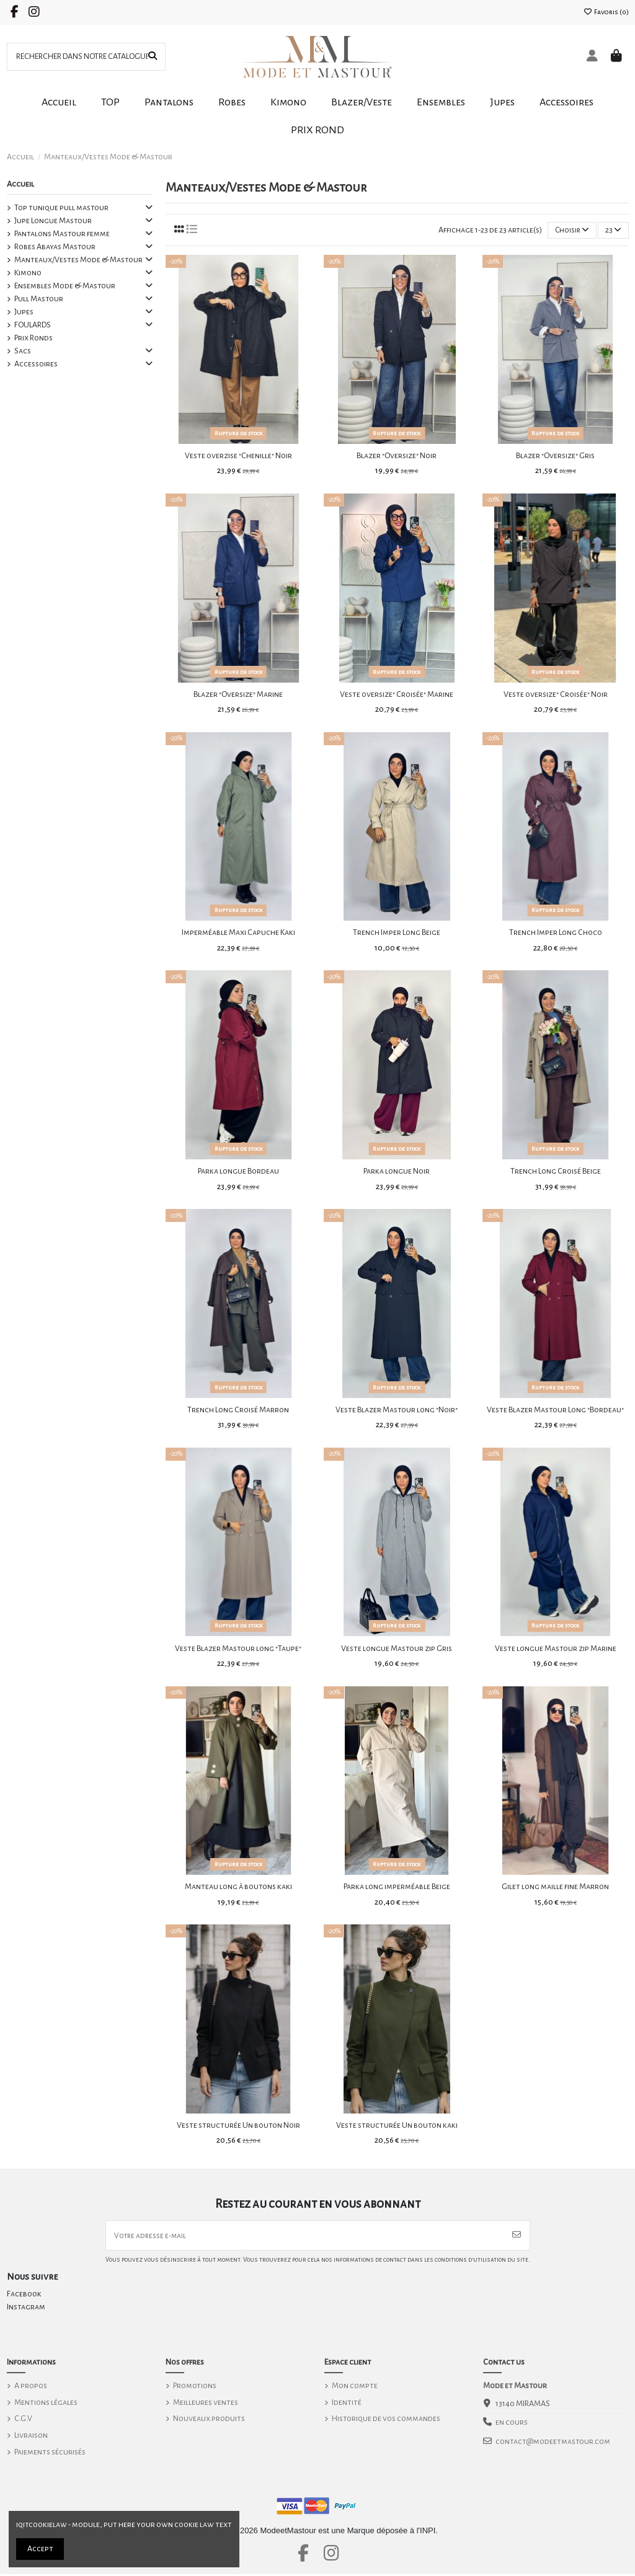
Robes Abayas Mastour (54, 246)
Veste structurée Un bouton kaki (397, 2126)
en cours (511, 2424)
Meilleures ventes (205, 2404)
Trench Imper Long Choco (555, 933)
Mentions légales (46, 2404)
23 (613, 229)
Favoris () (606, 11)
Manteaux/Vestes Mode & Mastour (78, 259)
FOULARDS (32, 325)
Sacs (22, 351)
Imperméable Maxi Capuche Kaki (238, 933)
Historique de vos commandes (386, 2420)
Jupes (23, 312)
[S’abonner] (517, 2236)
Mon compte (355, 2387)
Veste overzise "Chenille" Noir (238, 456)
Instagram (26, 2308)
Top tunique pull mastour (61, 207)
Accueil (20, 184)
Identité (347, 2404)
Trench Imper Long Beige (396, 933)
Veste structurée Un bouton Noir (238, 2126)
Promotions (194, 2387)
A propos (30, 2387)
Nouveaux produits (209, 2420)
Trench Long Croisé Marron (238, 1410)
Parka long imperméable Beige (397, 1887)
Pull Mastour (38, 298)
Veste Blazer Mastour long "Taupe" (238, 1649)
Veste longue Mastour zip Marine (555, 1649)
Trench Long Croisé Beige (555, 1171)
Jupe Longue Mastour (53, 220)
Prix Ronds (33, 338)
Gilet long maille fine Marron (555, 1887)
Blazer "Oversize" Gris (555, 456)
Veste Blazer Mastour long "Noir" (396, 1410)
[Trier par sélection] (571, 231)
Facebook (24, 2295)
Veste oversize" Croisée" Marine (396, 695)
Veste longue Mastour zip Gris (396, 1649)
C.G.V (23, 2420)
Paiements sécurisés (50, 2453)
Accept (40, 2548)
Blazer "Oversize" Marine (238, 695)
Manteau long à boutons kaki (238, 1887)
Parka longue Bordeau (238, 1171)
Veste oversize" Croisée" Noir (556, 695)
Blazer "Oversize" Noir (397, 456)
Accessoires (36, 364)
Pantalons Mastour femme (62, 233)
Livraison (31, 2437)
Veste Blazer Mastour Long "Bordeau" (555, 1410)
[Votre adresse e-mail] (305, 2236)
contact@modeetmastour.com (552, 2443)
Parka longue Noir (396, 1171)
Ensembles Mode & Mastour (64, 285)
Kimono (28, 272)
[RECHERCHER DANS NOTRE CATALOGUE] (153, 57)
